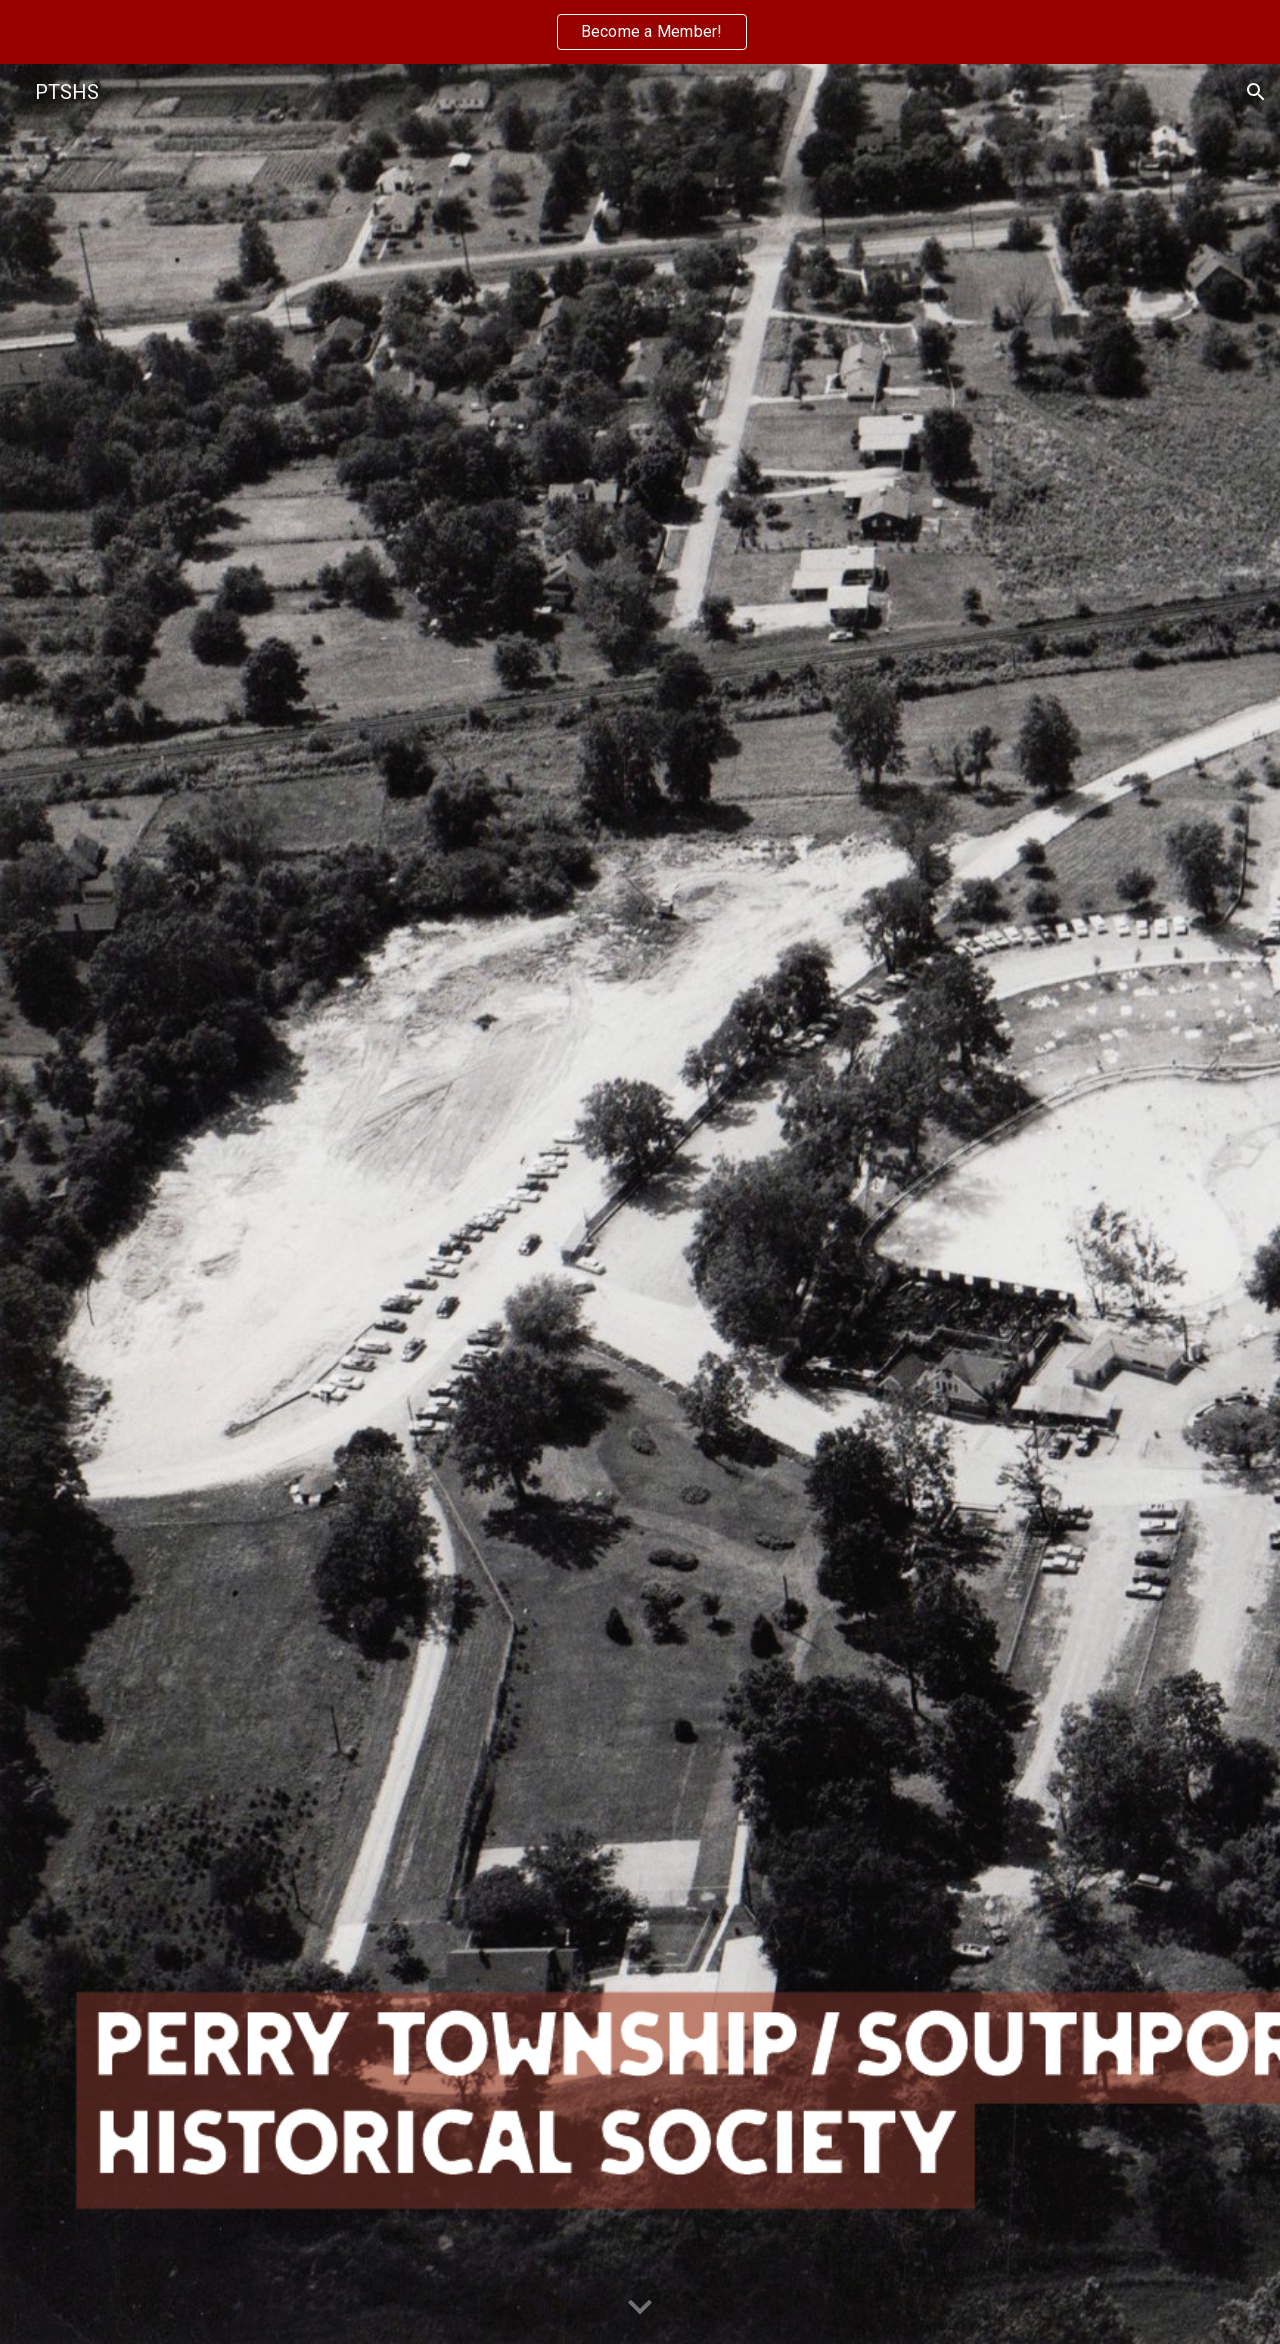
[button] (1256, 92)
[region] (640, 32)
